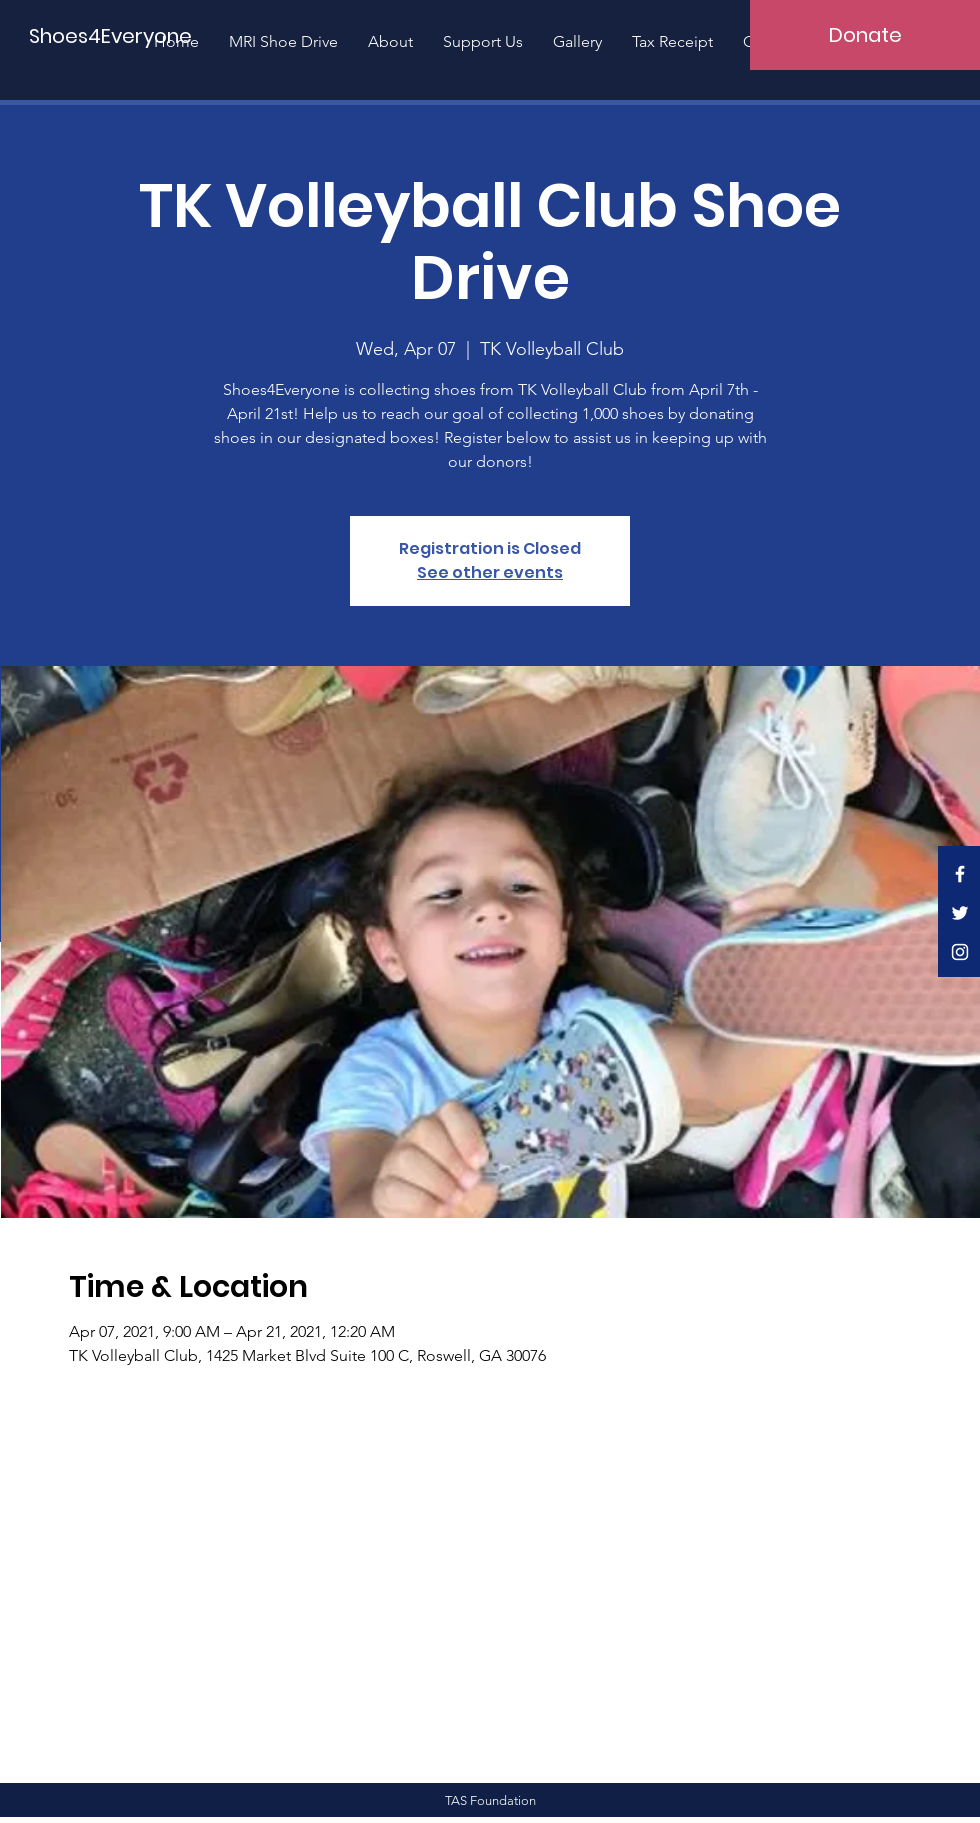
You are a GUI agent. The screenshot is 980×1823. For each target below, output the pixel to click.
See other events (490, 572)
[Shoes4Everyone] (110, 35)
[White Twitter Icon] (960, 913)
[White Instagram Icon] (960, 952)
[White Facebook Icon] (960, 874)
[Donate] (865, 35)
